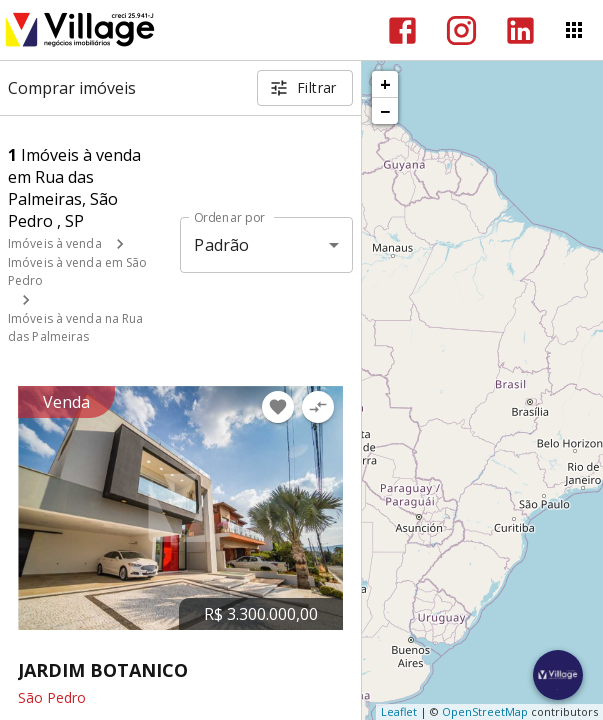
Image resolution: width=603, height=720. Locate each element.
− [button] (385, 111)
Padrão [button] (221, 245)
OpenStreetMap (485, 711)
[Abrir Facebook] (402, 30)
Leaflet (399, 711)
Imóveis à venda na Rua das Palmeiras (75, 327)
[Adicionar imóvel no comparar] (318, 407)
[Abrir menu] (574, 30)
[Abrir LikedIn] (520, 30)
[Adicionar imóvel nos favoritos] (278, 407)
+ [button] (385, 84)
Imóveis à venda (55, 243)
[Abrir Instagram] (461, 30)
